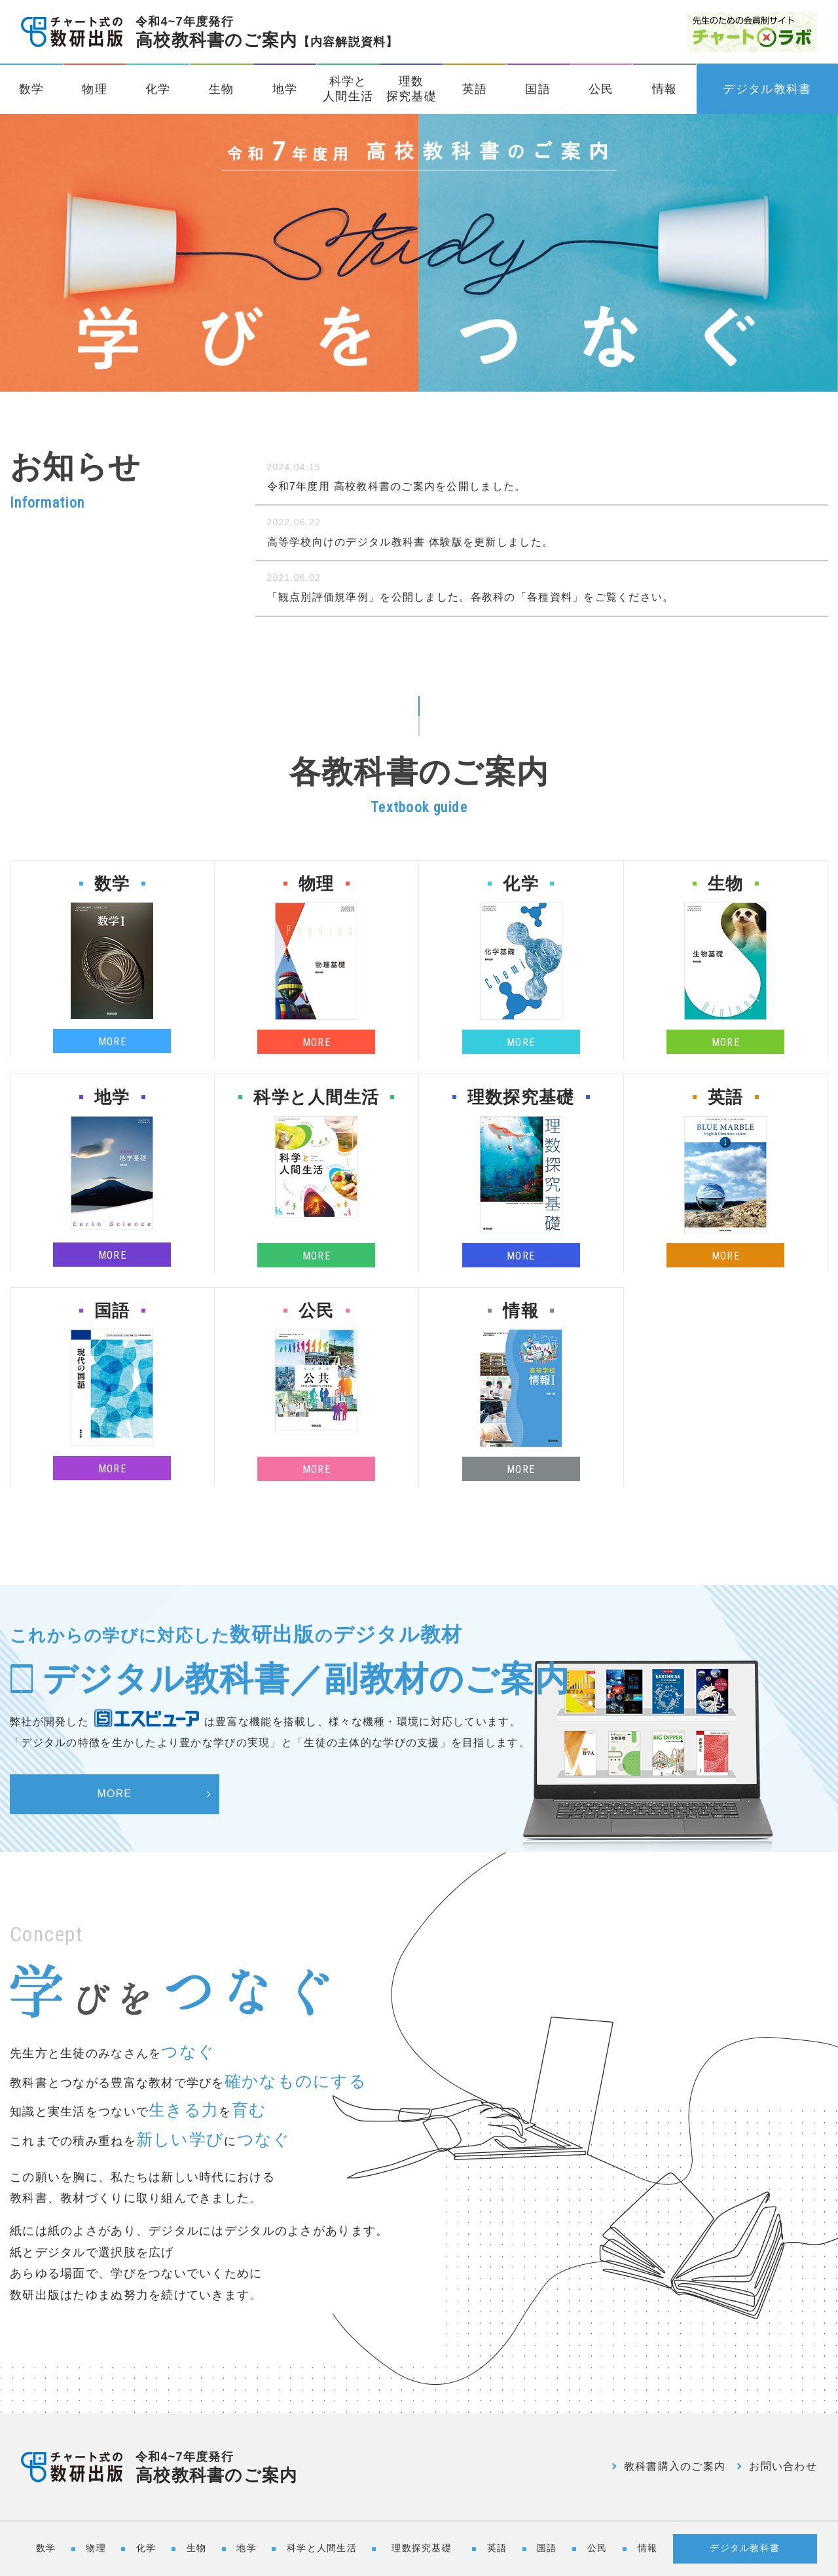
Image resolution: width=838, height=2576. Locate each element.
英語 (475, 89)
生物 (221, 89)
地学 (285, 89)
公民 (601, 89)
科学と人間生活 (348, 89)
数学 (32, 89)
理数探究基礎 (411, 89)
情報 (665, 89)
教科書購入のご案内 (675, 2466)
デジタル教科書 (767, 89)
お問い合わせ (783, 2466)
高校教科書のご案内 (267, 32)
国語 (538, 89)
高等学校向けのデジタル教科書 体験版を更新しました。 (410, 542)
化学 (158, 89)
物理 (94, 89)
